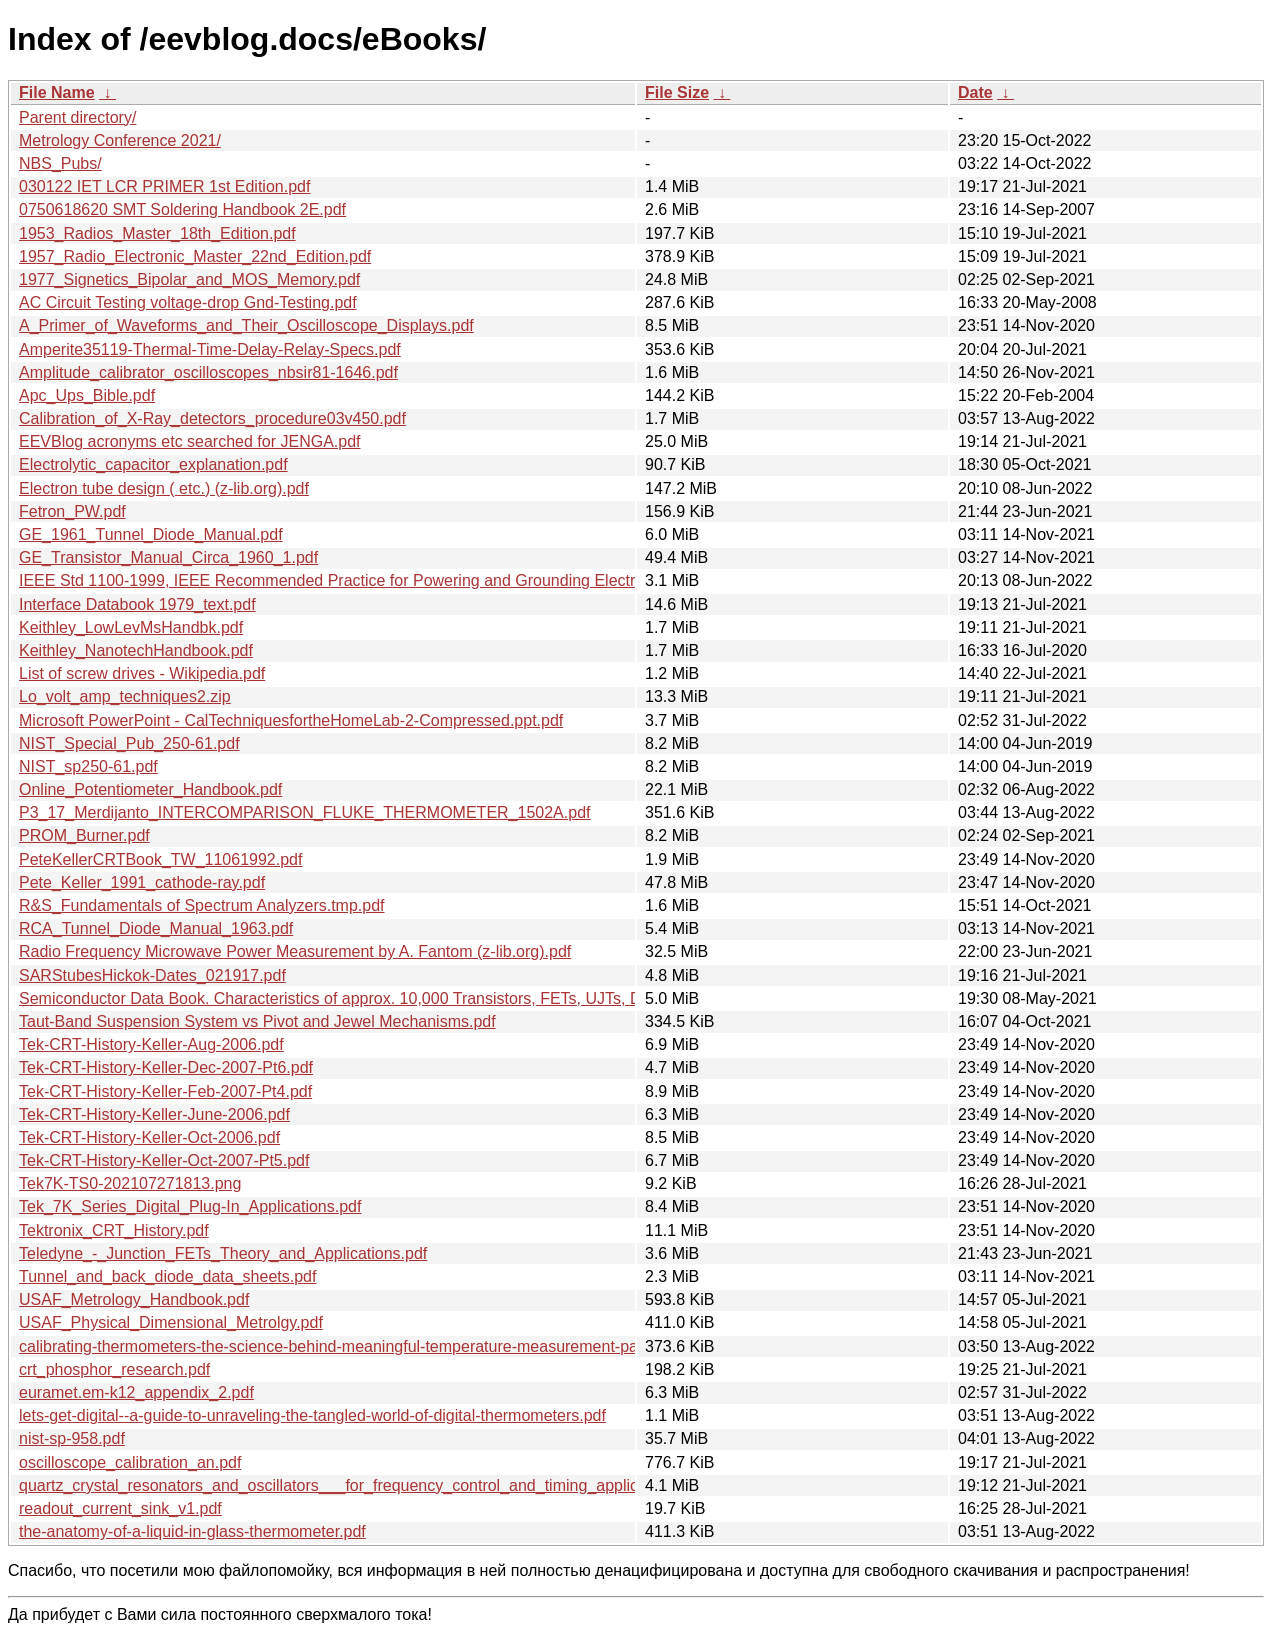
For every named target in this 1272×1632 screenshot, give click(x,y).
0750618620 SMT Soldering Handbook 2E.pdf (182, 209)
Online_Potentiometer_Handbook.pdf (150, 789)
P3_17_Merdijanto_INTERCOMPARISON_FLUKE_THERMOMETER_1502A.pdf (304, 812)
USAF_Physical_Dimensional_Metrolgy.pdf (171, 1322)
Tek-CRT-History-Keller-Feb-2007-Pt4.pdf (165, 1091)
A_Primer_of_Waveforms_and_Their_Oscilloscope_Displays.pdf (246, 325)
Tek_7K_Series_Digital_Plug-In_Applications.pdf (190, 1206)
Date (975, 92)
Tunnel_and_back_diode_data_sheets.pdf (167, 1276)
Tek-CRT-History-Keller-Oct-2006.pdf (149, 1137)
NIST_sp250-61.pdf (88, 766)
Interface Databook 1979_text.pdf (137, 604)
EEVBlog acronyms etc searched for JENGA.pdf (189, 441)
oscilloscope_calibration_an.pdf (130, 1462)
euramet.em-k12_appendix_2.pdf (136, 1392)
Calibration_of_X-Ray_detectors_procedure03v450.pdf (212, 418)
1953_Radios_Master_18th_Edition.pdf (157, 233)
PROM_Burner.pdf (84, 835)
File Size (677, 92)
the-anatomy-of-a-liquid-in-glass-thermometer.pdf (192, 1531)
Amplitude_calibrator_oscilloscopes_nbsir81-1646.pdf (208, 372)
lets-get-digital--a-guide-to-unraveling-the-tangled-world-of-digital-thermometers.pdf (312, 1415)
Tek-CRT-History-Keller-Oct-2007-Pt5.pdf (164, 1160)
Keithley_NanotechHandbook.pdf (136, 650)
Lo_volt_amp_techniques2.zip (125, 696)
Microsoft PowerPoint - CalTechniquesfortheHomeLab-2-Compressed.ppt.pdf (291, 720)
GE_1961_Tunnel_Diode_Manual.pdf (151, 534)
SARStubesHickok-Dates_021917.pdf (152, 975)
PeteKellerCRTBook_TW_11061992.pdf (160, 859)
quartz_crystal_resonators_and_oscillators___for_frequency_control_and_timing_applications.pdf (363, 1485)
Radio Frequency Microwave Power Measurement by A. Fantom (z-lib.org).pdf (295, 951)
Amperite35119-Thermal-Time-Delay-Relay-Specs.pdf (210, 349)
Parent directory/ (77, 117)
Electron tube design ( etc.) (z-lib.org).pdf (164, 488)
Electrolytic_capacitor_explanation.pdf (153, 464)
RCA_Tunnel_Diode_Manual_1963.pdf (156, 928)
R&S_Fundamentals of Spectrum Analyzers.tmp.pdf (202, 905)
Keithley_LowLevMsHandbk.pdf (131, 627)
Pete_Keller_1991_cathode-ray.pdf (142, 882)
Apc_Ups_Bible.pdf (87, 395)
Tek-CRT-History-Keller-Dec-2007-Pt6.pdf (166, 1067)
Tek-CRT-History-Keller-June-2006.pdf (154, 1114)
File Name (57, 92)
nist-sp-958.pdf (72, 1438)
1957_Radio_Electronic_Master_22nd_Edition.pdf (195, 256)
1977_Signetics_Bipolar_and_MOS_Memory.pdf (189, 279)
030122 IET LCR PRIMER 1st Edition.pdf (164, 186)
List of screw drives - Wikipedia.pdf (142, 673)
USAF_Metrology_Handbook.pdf (134, 1299)
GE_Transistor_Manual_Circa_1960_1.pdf (168, 557)
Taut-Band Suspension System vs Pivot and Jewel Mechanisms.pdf (257, 1021)
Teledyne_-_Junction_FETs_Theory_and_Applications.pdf (223, 1253)
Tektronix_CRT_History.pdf (114, 1230)
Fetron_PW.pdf (72, 511)
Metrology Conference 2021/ (120, 140)
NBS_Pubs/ (60, 163)
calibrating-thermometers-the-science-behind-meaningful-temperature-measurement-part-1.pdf (354, 1346)
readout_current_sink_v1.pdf (120, 1508)
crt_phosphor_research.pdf (114, 1369)
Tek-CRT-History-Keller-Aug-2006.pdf (151, 1044)
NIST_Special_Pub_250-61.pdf (129, 743)
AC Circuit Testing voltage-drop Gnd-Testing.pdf (188, 302)
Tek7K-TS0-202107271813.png (130, 1183)
